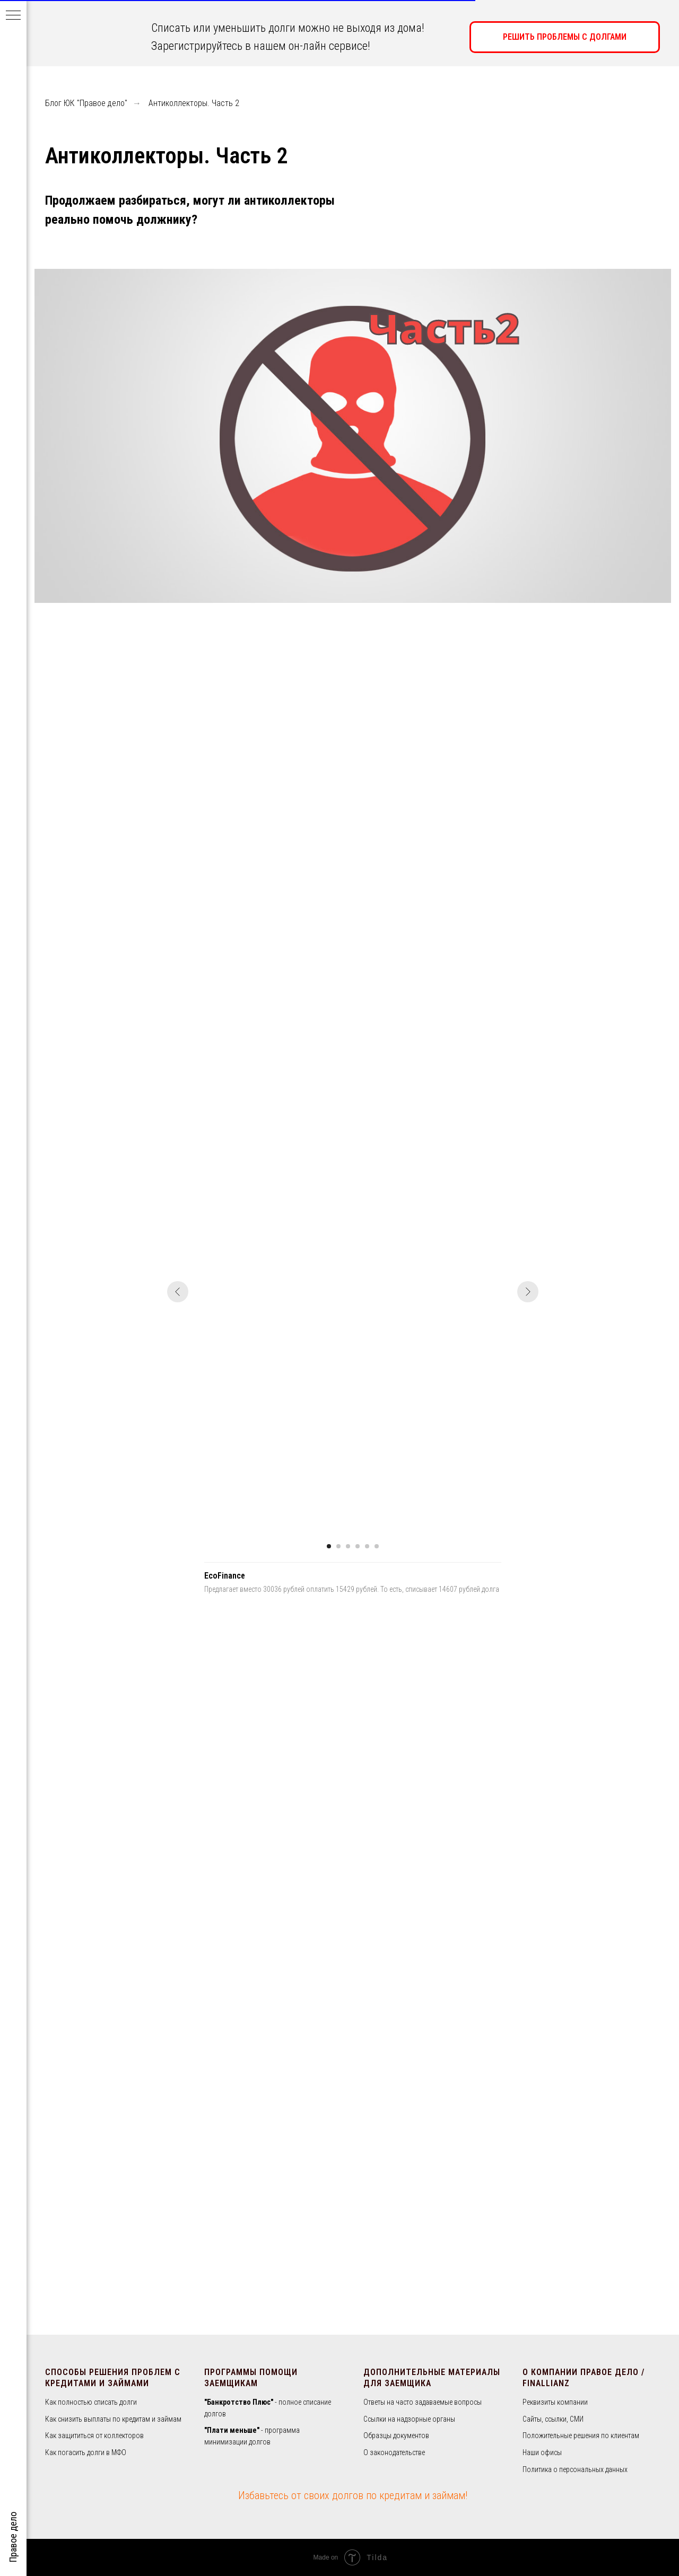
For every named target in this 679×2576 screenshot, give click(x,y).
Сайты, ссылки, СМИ (553, 2419)
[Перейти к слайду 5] (367, 1546)
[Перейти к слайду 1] (329, 1546)
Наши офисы (542, 2452)
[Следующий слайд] (527, 1291)
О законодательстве (394, 2452)
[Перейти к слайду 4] (357, 1546)
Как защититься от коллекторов (94, 2435)
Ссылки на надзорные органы (409, 2419)
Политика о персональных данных (575, 2469)
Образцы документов (396, 2435)
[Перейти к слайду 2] (338, 1546)
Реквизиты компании (555, 2402)
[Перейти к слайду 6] (377, 1546)
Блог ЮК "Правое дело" (86, 103)
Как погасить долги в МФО (85, 2452)
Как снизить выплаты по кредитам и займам (113, 2419)
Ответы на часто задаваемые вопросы (422, 2402)
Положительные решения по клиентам (581, 2435)
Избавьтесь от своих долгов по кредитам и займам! (352, 2495)
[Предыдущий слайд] (177, 1291)
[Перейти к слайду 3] (348, 1546)
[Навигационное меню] (13, 16)
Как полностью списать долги (91, 2402)
